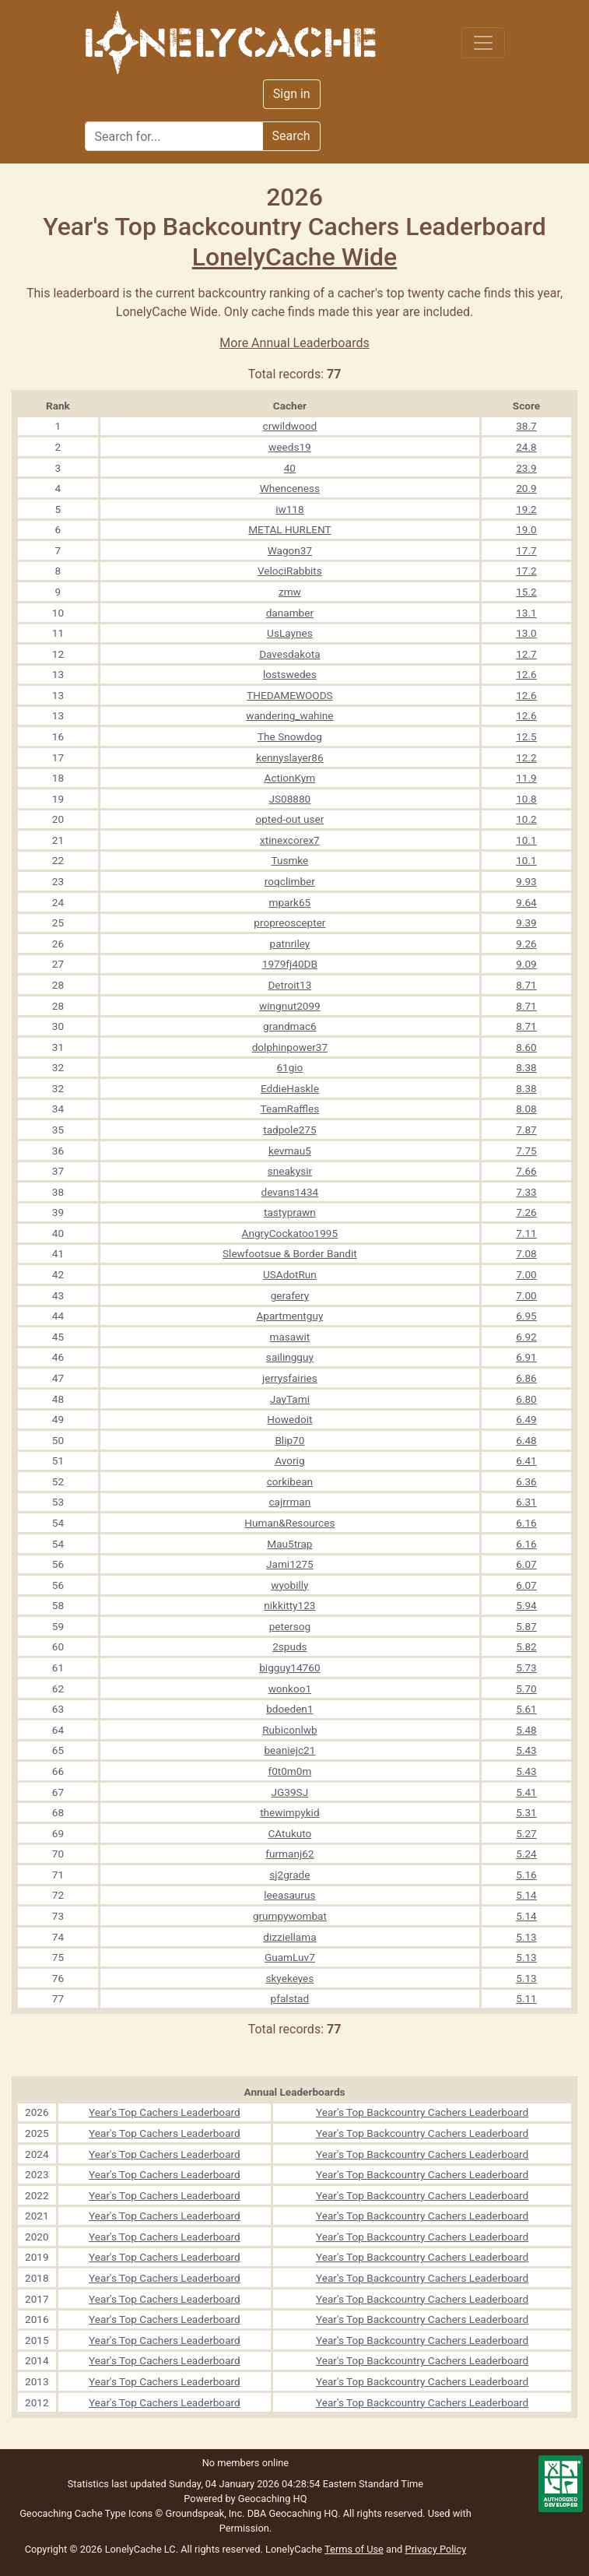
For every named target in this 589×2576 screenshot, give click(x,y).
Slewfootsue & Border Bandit (290, 1253)
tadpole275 (289, 1129)
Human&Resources (289, 1522)
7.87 (526, 1129)
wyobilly (289, 1585)
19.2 (526, 509)
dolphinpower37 (290, 1047)
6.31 (526, 1501)
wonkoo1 (290, 1688)
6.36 (526, 1481)
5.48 (526, 1730)
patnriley (290, 943)
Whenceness (290, 488)
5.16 (526, 1874)
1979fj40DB (289, 964)
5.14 (526, 1895)
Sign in (291, 93)
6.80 (526, 1399)
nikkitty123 (289, 1605)
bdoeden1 (289, 1709)
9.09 (526, 964)
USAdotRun (290, 1274)
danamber (290, 612)
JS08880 (289, 798)
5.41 (526, 1792)
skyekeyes (289, 1978)
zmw (290, 591)
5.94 (526, 1605)
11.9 (526, 777)
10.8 (526, 798)
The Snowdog (290, 736)
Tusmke (289, 860)
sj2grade (289, 1874)
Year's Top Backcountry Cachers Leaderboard (422, 2112)
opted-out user (289, 819)
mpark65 (290, 902)
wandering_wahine (289, 715)
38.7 (526, 426)
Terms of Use (354, 2549)
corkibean (290, 1481)
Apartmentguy (289, 1315)
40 (290, 468)
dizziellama (289, 1937)
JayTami (290, 1399)
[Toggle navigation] (483, 42)
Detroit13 (289, 985)
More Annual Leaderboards (294, 343)
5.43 (526, 1750)
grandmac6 (290, 1026)
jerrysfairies (289, 1378)
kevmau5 (289, 1150)
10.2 (526, 819)
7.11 (526, 1233)
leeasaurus (289, 1895)
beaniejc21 (289, 1750)
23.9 (526, 468)
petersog (290, 1626)
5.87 (526, 1626)
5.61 (526, 1709)
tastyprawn (290, 1212)
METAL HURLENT (289, 529)
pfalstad (290, 1998)
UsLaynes (290, 633)
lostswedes (290, 674)
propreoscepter (289, 922)
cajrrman (289, 1501)
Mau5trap (289, 1544)
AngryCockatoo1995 (290, 1233)
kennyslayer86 (289, 757)
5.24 (526, 1853)
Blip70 (289, 1440)
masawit (290, 1336)
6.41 (526, 1460)
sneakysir (290, 1171)
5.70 (526, 1688)
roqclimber (290, 881)
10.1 (526, 840)
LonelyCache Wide (294, 257)
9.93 (526, 881)
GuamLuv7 (290, 1957)
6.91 (526, 1357)
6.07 (526, 1564)
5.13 (526, 1937)
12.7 (526, 654)
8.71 (526, 985)
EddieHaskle (290, 1088)
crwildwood (290, 426)
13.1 (526, 612)
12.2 (526, 757)
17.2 (526, 570)
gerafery (290, 1295)
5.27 (526, 1833)
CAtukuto (289, 1833)
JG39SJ (290, 1792)
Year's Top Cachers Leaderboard (164, 2112)
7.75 (526, 1150)
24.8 (526, 447)
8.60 (526, 1047)
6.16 (526, 1522)
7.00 (526, 1274)
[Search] (174, 136)
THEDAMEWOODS (290, 695)
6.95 (526, 1315)
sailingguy (290, 1357)
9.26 (526, 943)
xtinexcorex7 (290, 840)
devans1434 (290, 1192)
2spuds (289, 1646)
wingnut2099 (290, 1006)
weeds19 (289, 447)
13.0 (526, 633)
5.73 (526, 1667)
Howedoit (289, 1419)
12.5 (526, 736)
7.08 (526, 1253)
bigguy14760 (289, 1667)
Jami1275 (290, 1564)
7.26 (526, 1212)
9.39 (526, 922)
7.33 (526, 1192)
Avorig (289, 1460)
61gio (289, 1067)
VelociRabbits (290, 570)
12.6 (526, 674)
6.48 (526, 1440)
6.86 (526, 1378)
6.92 (526, 1336)
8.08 (526, 1108)
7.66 (526, 1171)
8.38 (526, 1067)
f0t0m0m (289, 1771)
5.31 (526, 1812)
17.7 (526, 550)
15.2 (526, 591)
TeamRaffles (290, 1108)
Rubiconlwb (289, 1730)
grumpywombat (290, 1916)
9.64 (526, 902)
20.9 (526, 488)
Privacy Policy (435, 2549)
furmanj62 (289, 1853)
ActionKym (290, 777)
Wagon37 (290, 550)
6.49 (526, 1419)
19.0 (526, 529)
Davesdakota (289, 654)
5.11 (526, 1998)
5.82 (526, 1646)
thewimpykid (289, 1812)
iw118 (289, 509)
